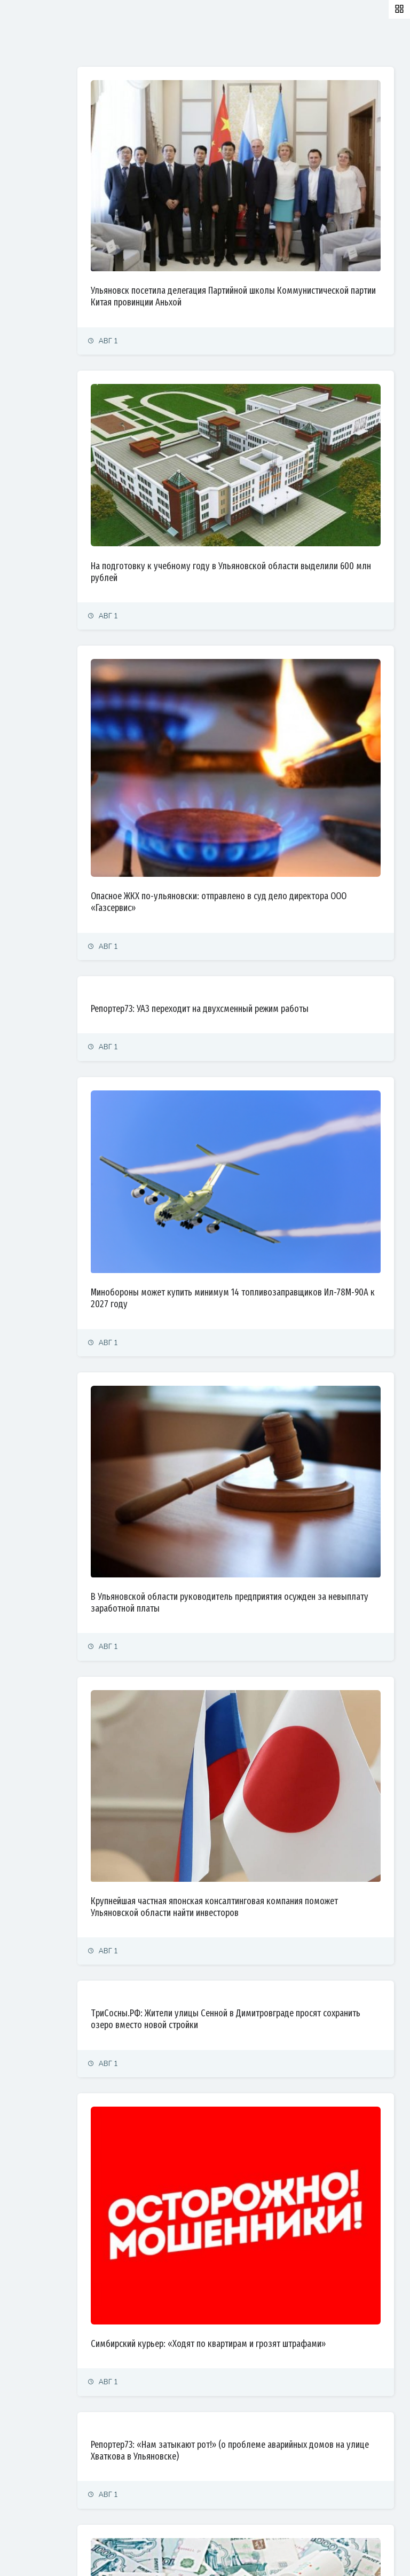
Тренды (23, 264)
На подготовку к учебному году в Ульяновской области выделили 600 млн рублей (261, 472)
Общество (27, 194)
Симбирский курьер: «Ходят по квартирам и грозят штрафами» (268, 1987)
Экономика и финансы (46, 147)
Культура (25, 218)
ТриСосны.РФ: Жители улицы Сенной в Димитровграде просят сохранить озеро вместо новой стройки (275, 1719)
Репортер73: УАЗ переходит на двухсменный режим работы (267, 853)
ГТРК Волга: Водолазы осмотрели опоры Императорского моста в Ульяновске (250, 2462)
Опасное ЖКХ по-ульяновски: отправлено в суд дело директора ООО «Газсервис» (272, 740)
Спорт (20, 240)
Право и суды (32, 171)
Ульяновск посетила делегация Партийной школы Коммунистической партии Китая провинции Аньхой (269, 244)
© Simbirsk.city (194, 2555)
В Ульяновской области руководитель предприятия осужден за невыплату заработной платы (269, 1345)
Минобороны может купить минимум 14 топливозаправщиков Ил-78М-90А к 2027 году (260, 1096)
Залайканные (186, 44)
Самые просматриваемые (278, 44)
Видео (21, 311)
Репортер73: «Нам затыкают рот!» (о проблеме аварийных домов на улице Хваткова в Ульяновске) (269, 2100)
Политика (26, 124)
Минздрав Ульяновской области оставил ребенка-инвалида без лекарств (266, 2349)
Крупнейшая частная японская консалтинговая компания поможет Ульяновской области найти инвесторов (262, 1601)
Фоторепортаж (35, 287)
